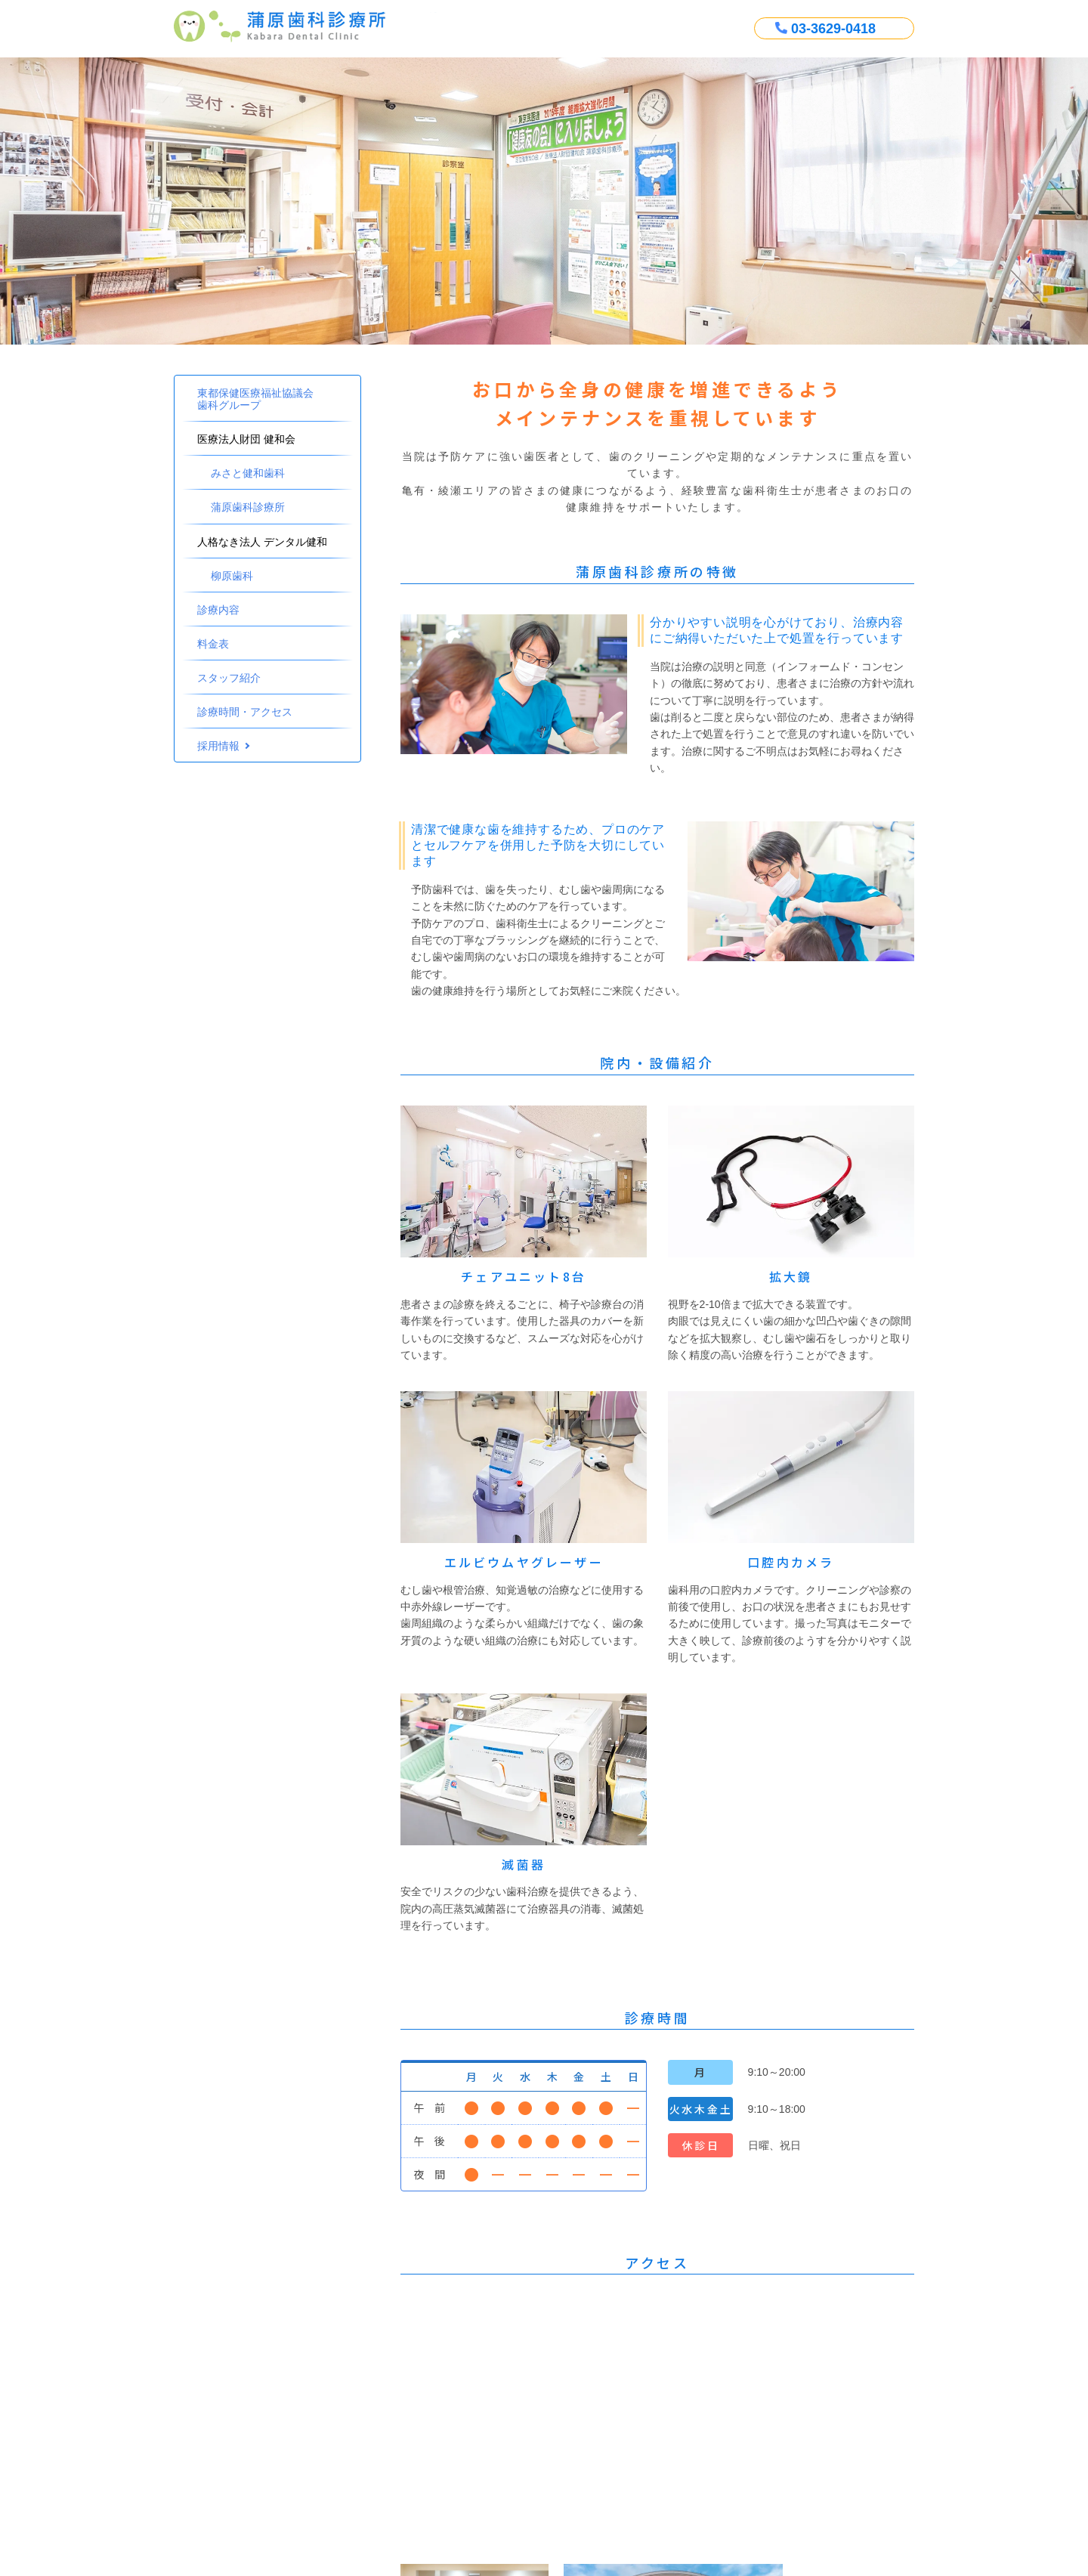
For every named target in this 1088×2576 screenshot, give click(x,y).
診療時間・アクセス (244, 712)
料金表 (213, 644)
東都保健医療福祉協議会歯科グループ (255, 399)
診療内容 (218, 610)
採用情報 (218, 746)
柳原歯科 (232, 576)
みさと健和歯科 (248, 473)
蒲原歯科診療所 (248, 507)
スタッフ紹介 (229, 678)
